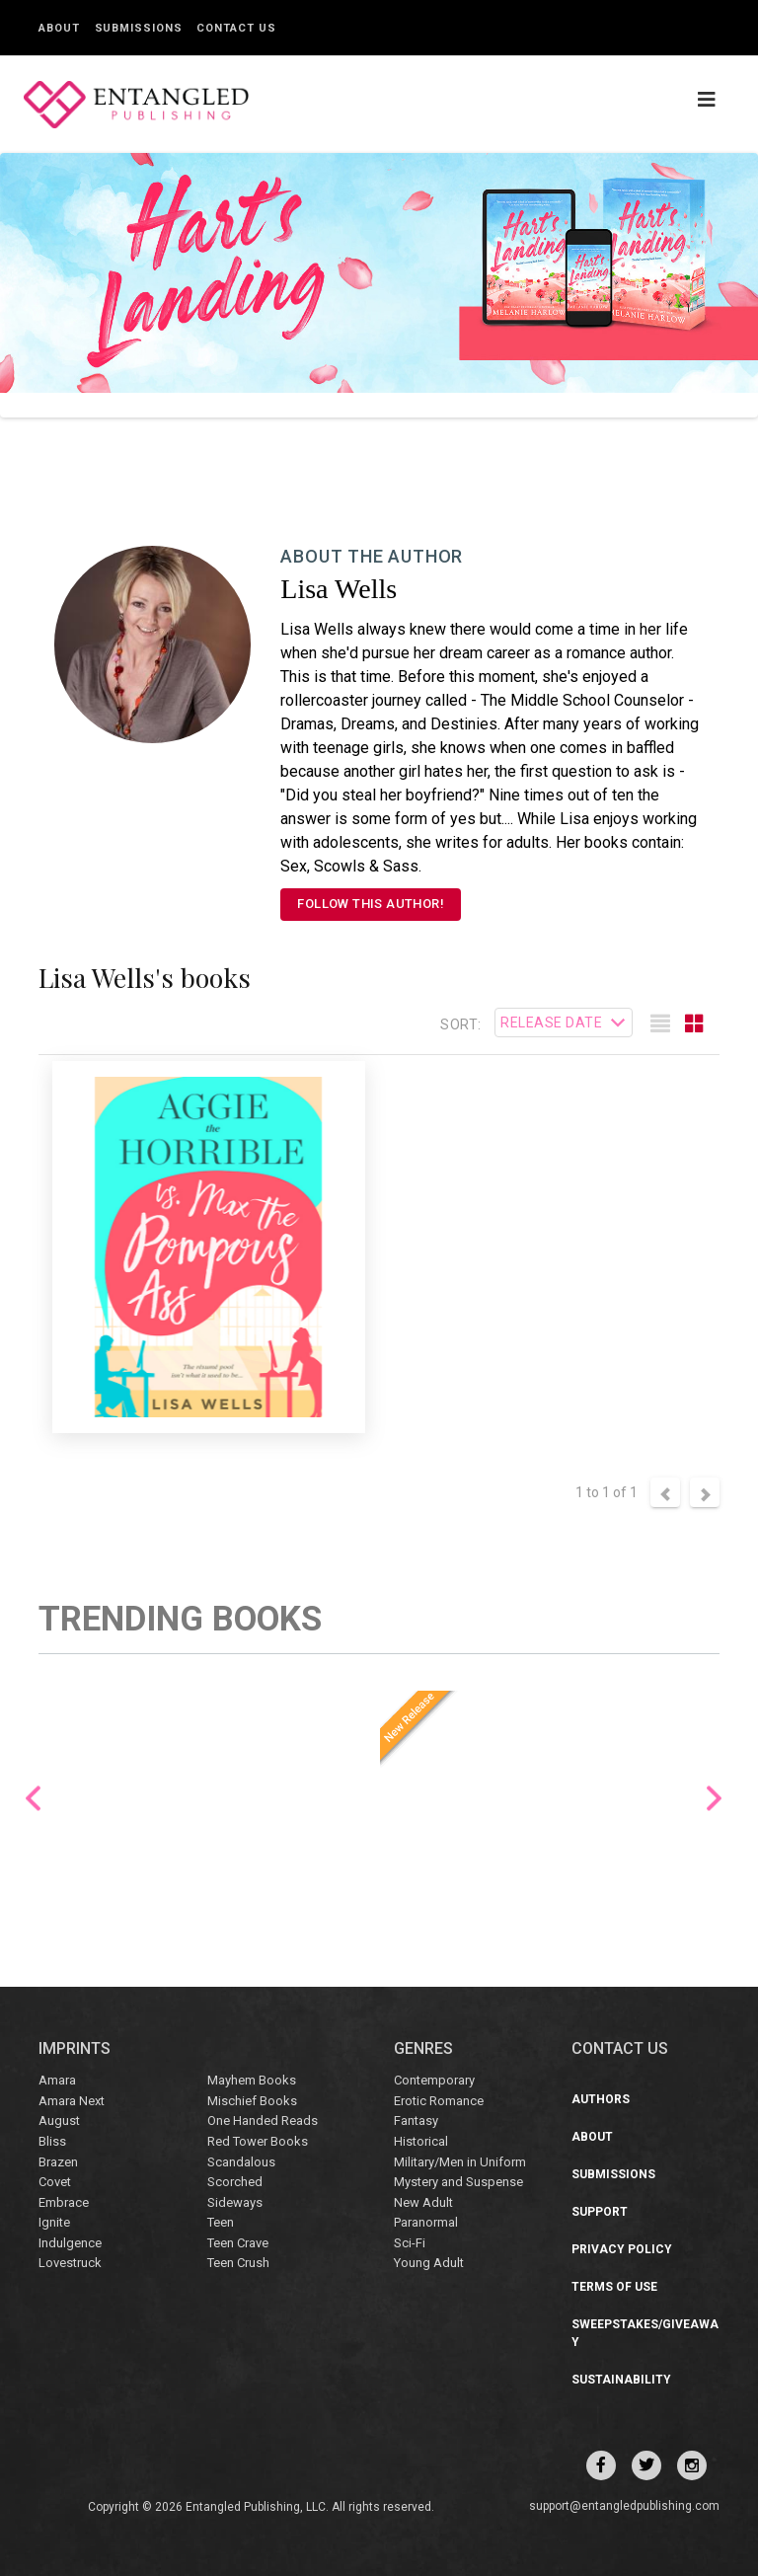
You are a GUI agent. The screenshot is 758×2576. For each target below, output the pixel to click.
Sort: (461, 1024)
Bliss (52, 2141)
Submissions (139, 28)
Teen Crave (237, 2242)
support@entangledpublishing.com (624, 2506)
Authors (600, 2099)
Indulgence (70, 2242)
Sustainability (621, 2380)
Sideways (235, 2202)
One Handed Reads (262, 2120)
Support (599, 2212)
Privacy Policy (621, 2249)
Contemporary (434, 2080)
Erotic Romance (439, 2100)
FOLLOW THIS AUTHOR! (370, 903)
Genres (423, 2048)
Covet (54, 2181)
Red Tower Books (257, 2141)
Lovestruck (70, 2262)
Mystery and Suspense (458, 2181)
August (59, 2120)
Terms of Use (614, 2287)
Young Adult (429, 2262)
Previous (33, 1798)
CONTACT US (619, 2048)
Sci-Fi (409, 2242)
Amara (57, 2080)
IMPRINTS (74, 2048)
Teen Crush (238, 2262)
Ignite (54, 2222)
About (59, 28)
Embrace (63, 2202)
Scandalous (241, 2162)
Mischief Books (252, 2100)
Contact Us (235, 28)
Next (714, 1798)
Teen (220, 2222)
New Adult (423, 2202)
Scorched (235, 2181)
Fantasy (416, 2120)
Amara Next (71, 2100)
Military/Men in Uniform (460, 2162)
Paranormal (426, 2222)
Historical (421, 2141)
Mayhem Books (251, 2080)
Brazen (58, 2162)
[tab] (660, 1024)
